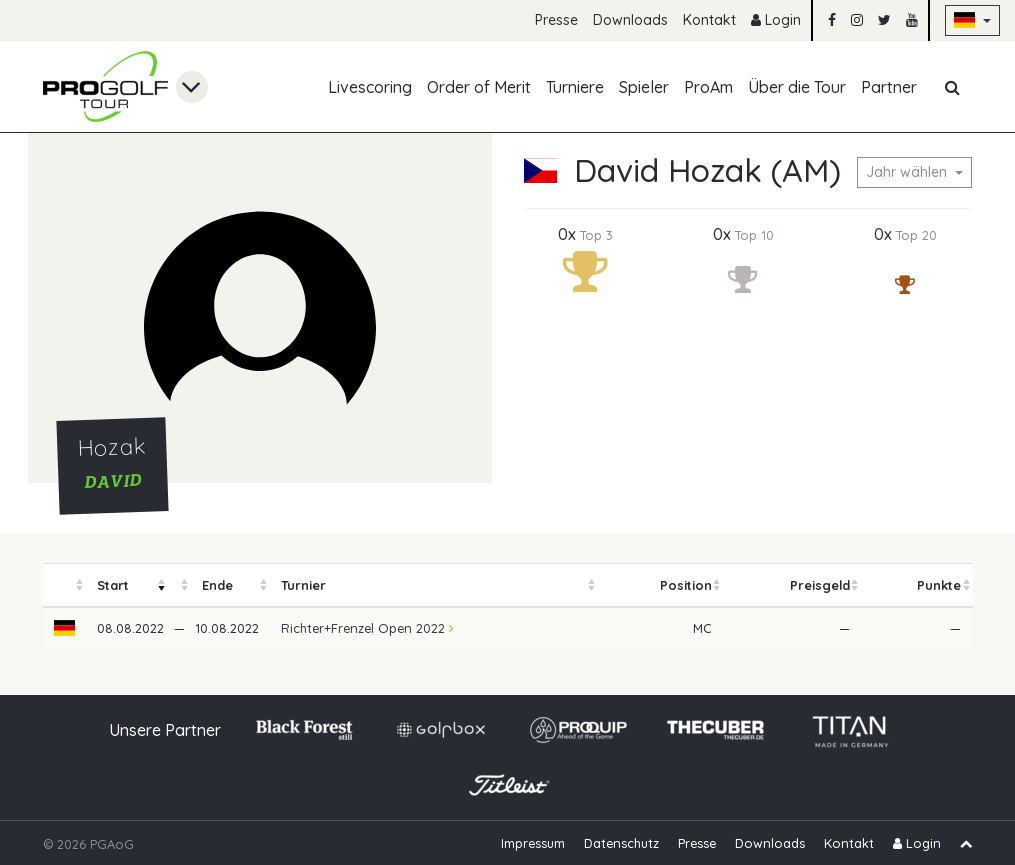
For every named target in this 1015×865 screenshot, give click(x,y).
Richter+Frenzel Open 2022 (367, 628)
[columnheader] (65, 585)
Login (776, 20)
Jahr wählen (908, 172)
